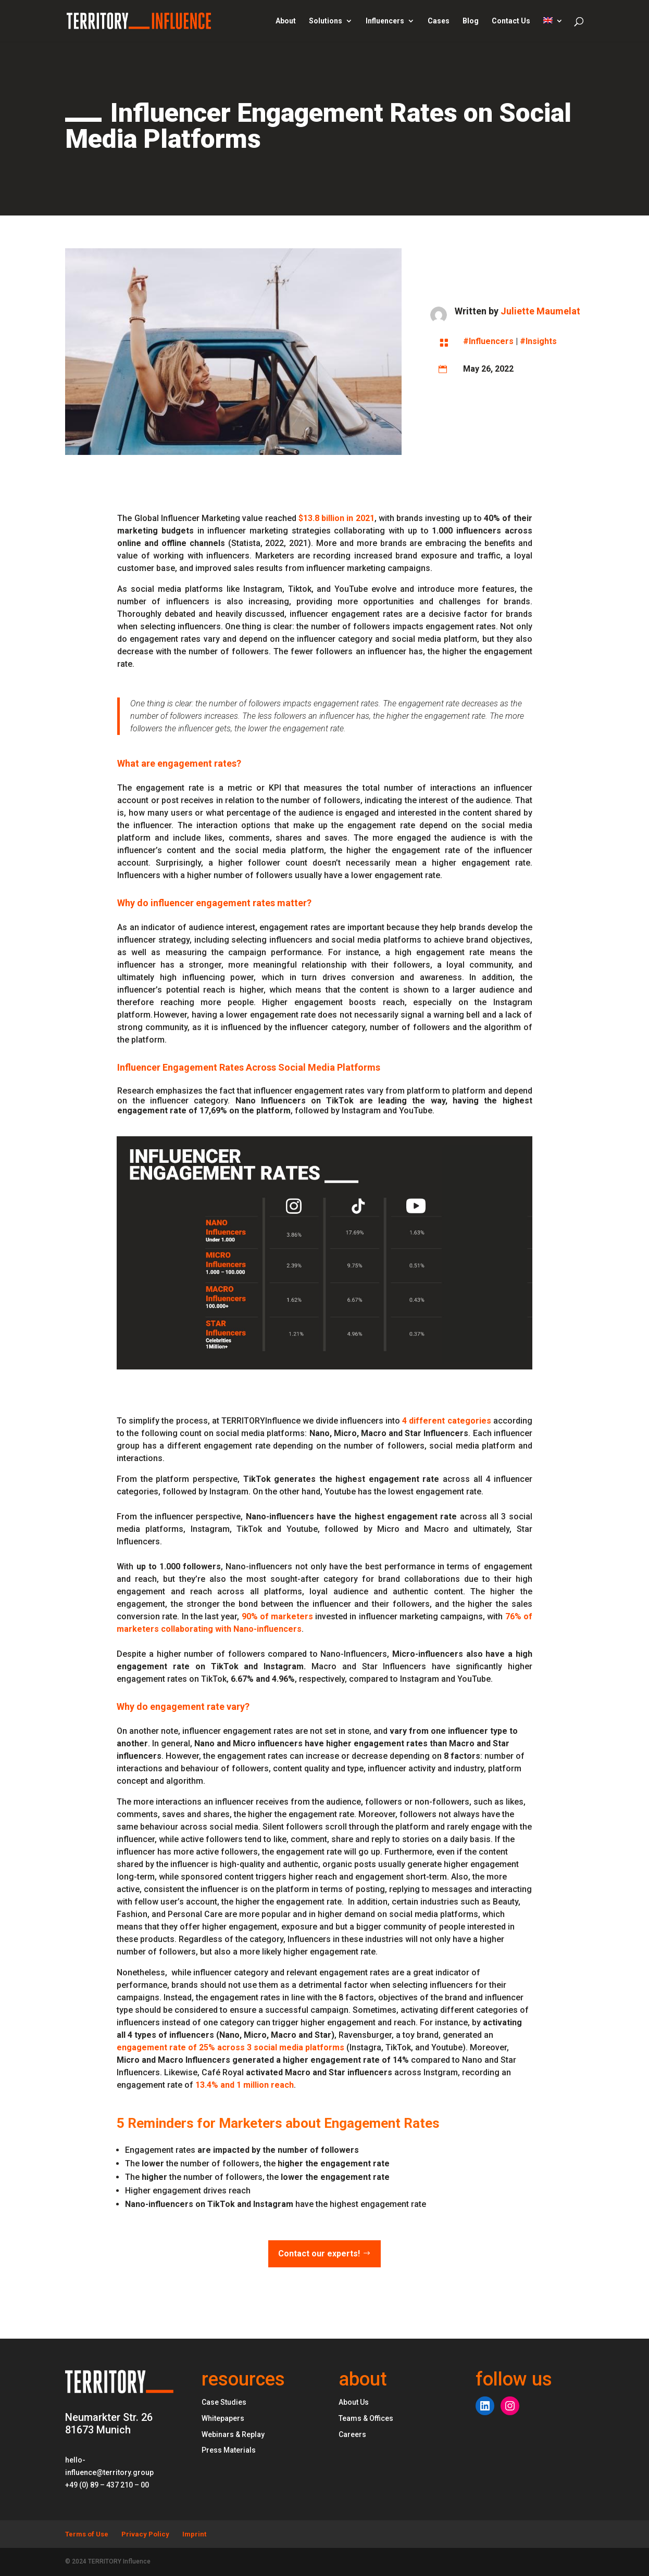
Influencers (385, 21)
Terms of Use (86, 2534)
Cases (439, 21)
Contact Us (511, 21)
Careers (352, 2434)
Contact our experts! (319, 2253)
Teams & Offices (366, 2418)
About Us (354, 2402)
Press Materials (229, 2450)
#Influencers (488, 341)
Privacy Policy (145, 2534)
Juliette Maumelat (540, 311)
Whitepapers (223, 2418)
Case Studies (224, 2402)
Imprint (194, 2534)
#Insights (538, 341)
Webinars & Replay (233, 2434)
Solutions (325, 21)
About (286, 21)
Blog (471, 21)
